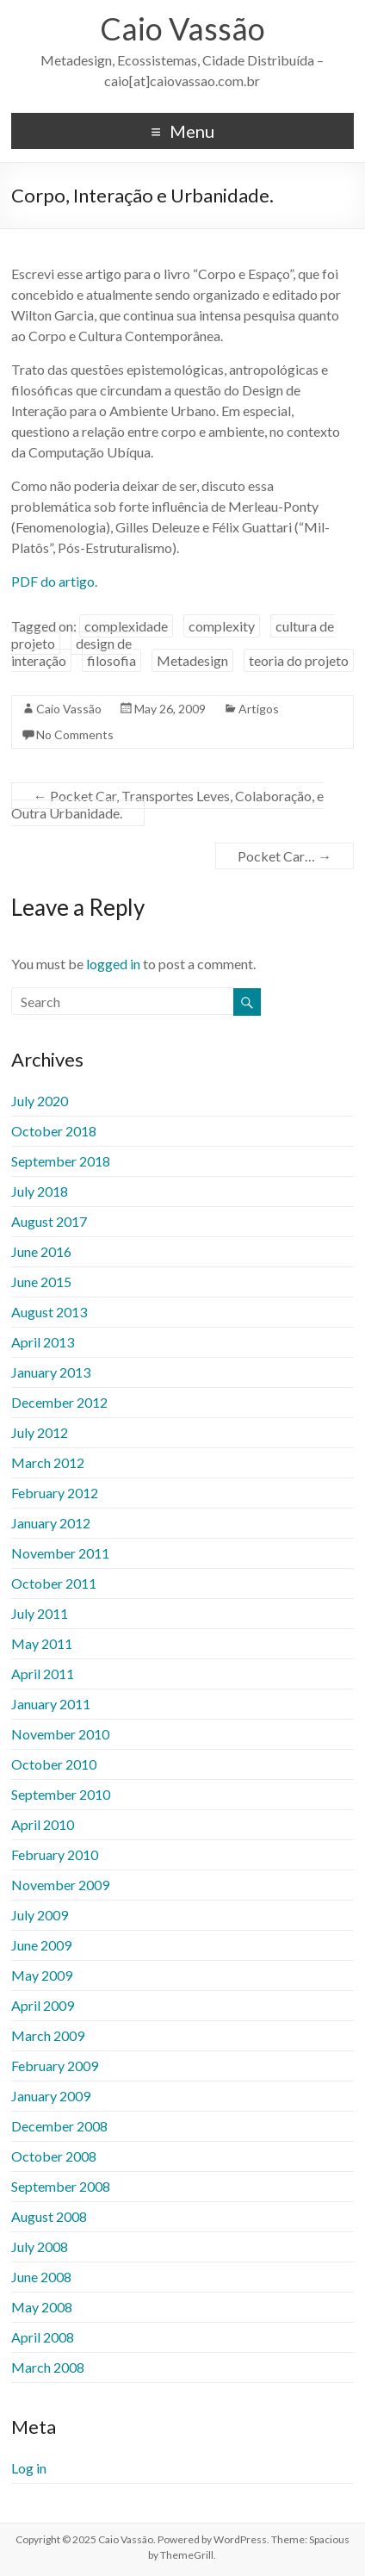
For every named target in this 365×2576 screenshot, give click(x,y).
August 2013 (49, 1312)
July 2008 (39, 2246)
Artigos (258, 708)
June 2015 (41, 1281)
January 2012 (50, 1523)
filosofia (111, 660)
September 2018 (60, 1161)
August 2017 (49, 1221)
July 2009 (39, 1915)
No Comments (75, 734)
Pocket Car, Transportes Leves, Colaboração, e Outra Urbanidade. (167, 804)
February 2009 (54, 2065)
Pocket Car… (284, 856)
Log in (28, 2468)
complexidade (126, 626)
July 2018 (39, 1191)
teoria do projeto (299, 660)
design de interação (71, 652)
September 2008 (60, 2186)
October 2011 (53, 1583)
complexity (222, 626)
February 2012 (54, 1492)
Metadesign (192, 660)
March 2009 (47, 2035)
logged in (113, 963)
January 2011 (50, 1704)
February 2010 (54, 1854)
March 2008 (47, 2367)
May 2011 (41, 1643)
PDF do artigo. (54, 581)
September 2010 (60, 1794)
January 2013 (50, 1372)
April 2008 (42, 2337)
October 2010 (53, 1764)
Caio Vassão (182, 28)
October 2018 (53, 1131)
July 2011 (39, 1613)
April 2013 (42, 1342)
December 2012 (59, 1402)
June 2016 (41, 1251)
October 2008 (53, 2156)
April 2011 (42, 1673)
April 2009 (42, 2005)
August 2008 (49, 2216)
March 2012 (47, 1462)
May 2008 (41, 2307)
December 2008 (59, 2126)
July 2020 (39, 1100)
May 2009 (41, 1975)
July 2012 (39, 1432)
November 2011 (60, 1553)
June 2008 (41, 2276)
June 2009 (41, 1945)
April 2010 (42, 1824)
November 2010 (60, 1734)
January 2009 (50, 2096)
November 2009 (60, 1884)
